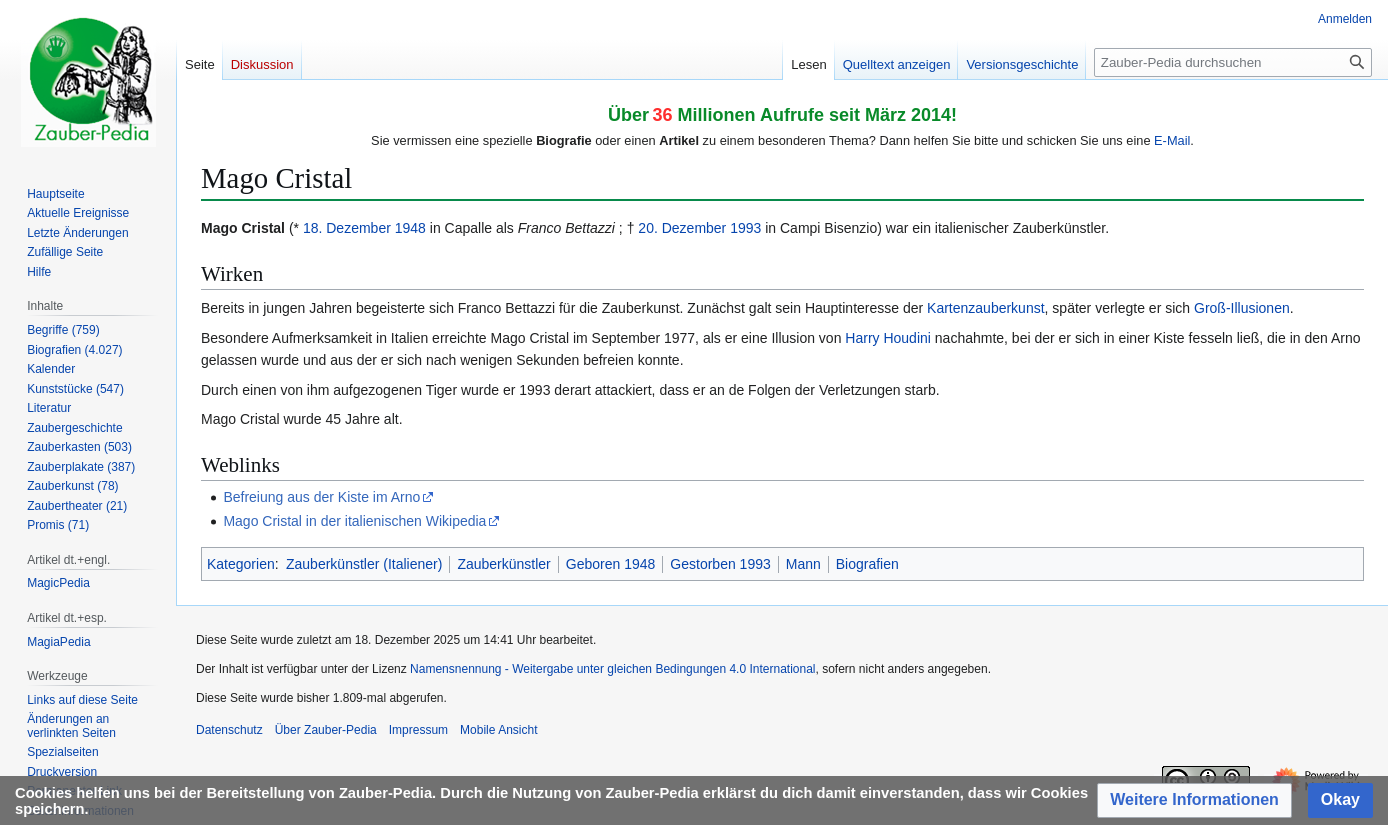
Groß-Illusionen (1242, 308)
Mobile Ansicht (498, 730)
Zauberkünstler (503, 564)
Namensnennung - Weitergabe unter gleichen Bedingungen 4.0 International (612, 669)
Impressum (418, 730)
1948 (410, 228)
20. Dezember (682, 228)
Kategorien (241, 564)
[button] (1194, 800)
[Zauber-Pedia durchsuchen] (1233, 62)
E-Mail (1172, 140)
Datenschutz (229, 730)
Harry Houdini (888, 338)
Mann (803, 564)
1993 (745, 228)
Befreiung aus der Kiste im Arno (321, 497)
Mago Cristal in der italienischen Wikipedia (354, 521)
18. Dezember (347, 228)
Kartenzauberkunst (986, 308)
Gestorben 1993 (720, 564)
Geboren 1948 (611, 564)
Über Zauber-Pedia (326, 730)
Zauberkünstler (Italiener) (364, 564)
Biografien (867, 564)
